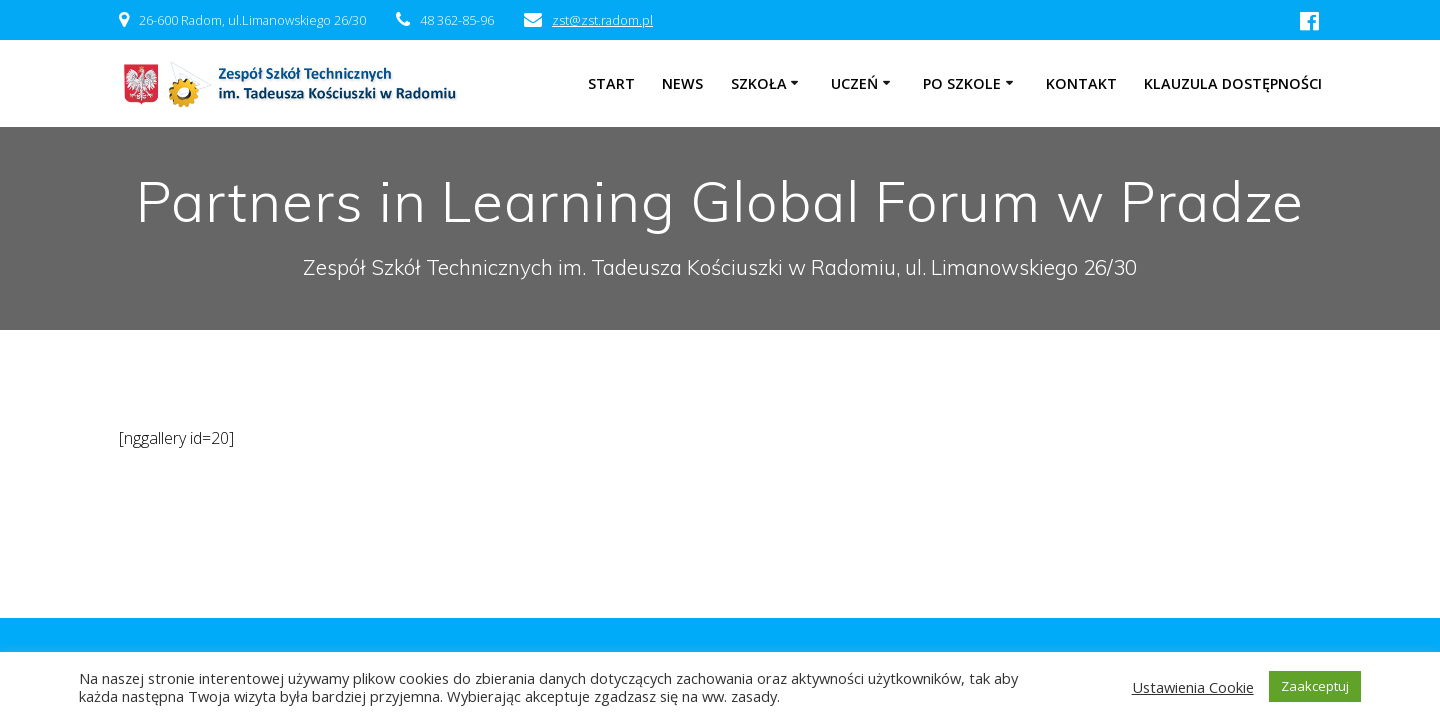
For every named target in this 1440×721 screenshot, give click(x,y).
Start (611, 83)
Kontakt (1081, 83)
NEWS (682, 83)
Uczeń (854, 83)
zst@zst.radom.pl (602, 20)
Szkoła (759, 83)
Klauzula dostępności (1233, 83)
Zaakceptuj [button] (1315, 686)
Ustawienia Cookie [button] (1193, 687)
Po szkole (962, 83)
